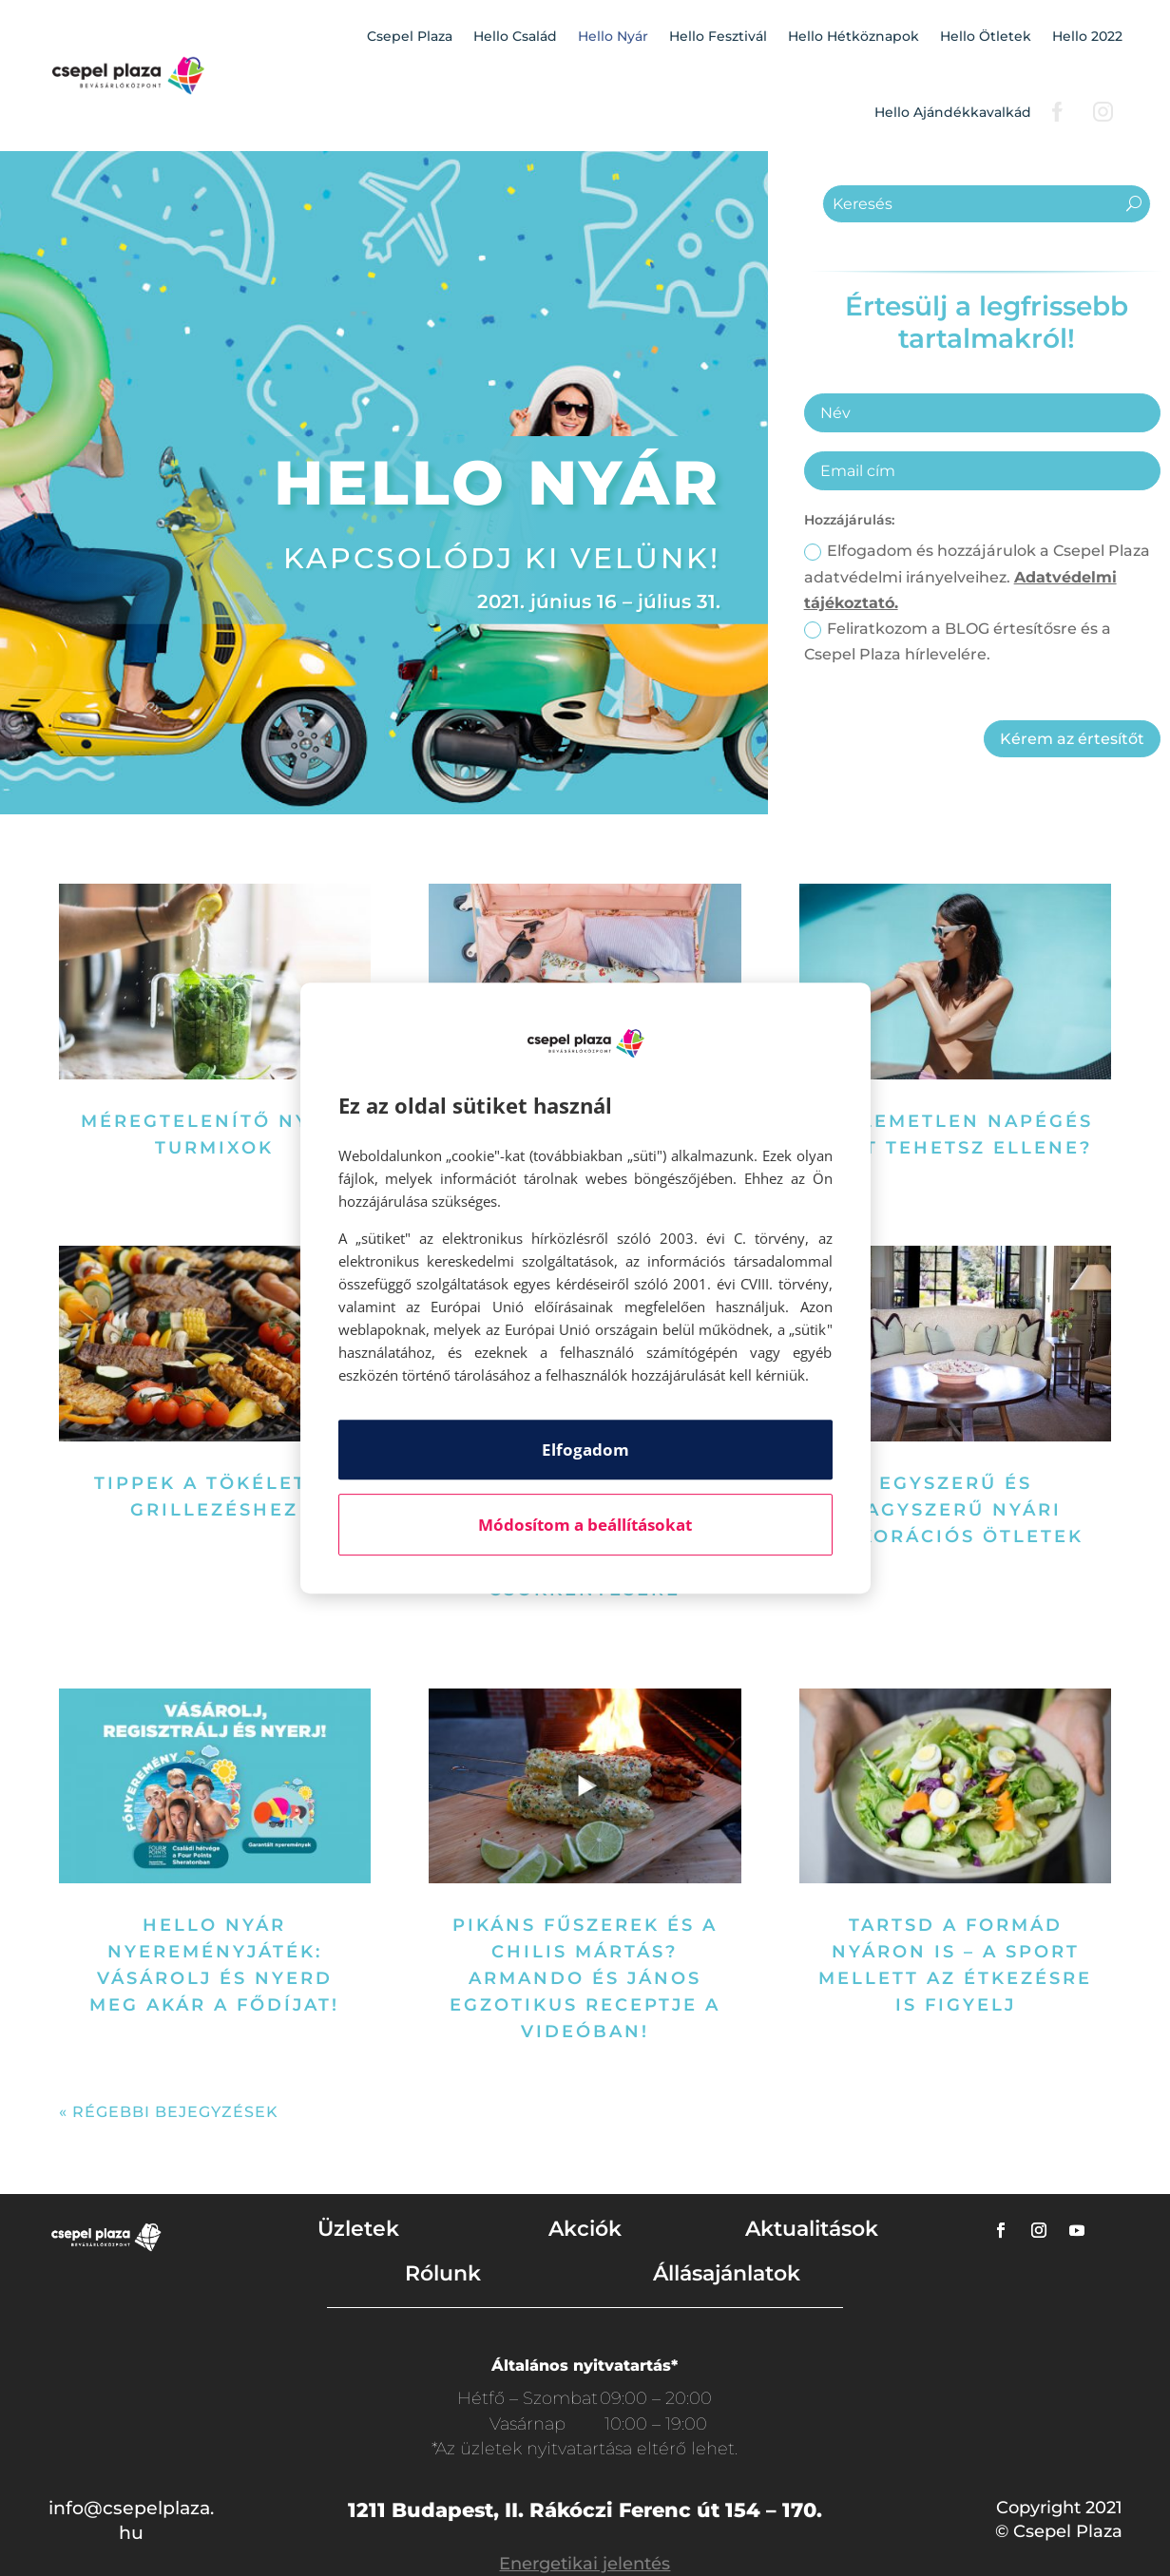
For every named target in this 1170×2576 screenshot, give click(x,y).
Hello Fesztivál (718, 36)
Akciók (585, 2229)
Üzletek (358, 2229)
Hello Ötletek (985, 36)
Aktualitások (811, 2229)
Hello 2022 (1087, 36)
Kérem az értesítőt (1072, 739)
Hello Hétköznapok (853, 36)
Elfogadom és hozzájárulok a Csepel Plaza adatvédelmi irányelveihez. (977, 576)
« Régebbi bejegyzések (168, 2112)
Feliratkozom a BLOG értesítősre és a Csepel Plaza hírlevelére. (957, 641)
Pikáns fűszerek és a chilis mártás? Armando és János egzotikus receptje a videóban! (585, 1978)
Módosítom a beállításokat (585, 1525)
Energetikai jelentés (584, 2563)
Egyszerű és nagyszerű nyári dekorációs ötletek (956, 1510)
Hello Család (515, 36)
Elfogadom (585, 1449)
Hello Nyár (613, 36)
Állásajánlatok (726, 2273)
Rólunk (443, 2273)
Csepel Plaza (409, 36)
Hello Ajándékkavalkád (952, 112)
